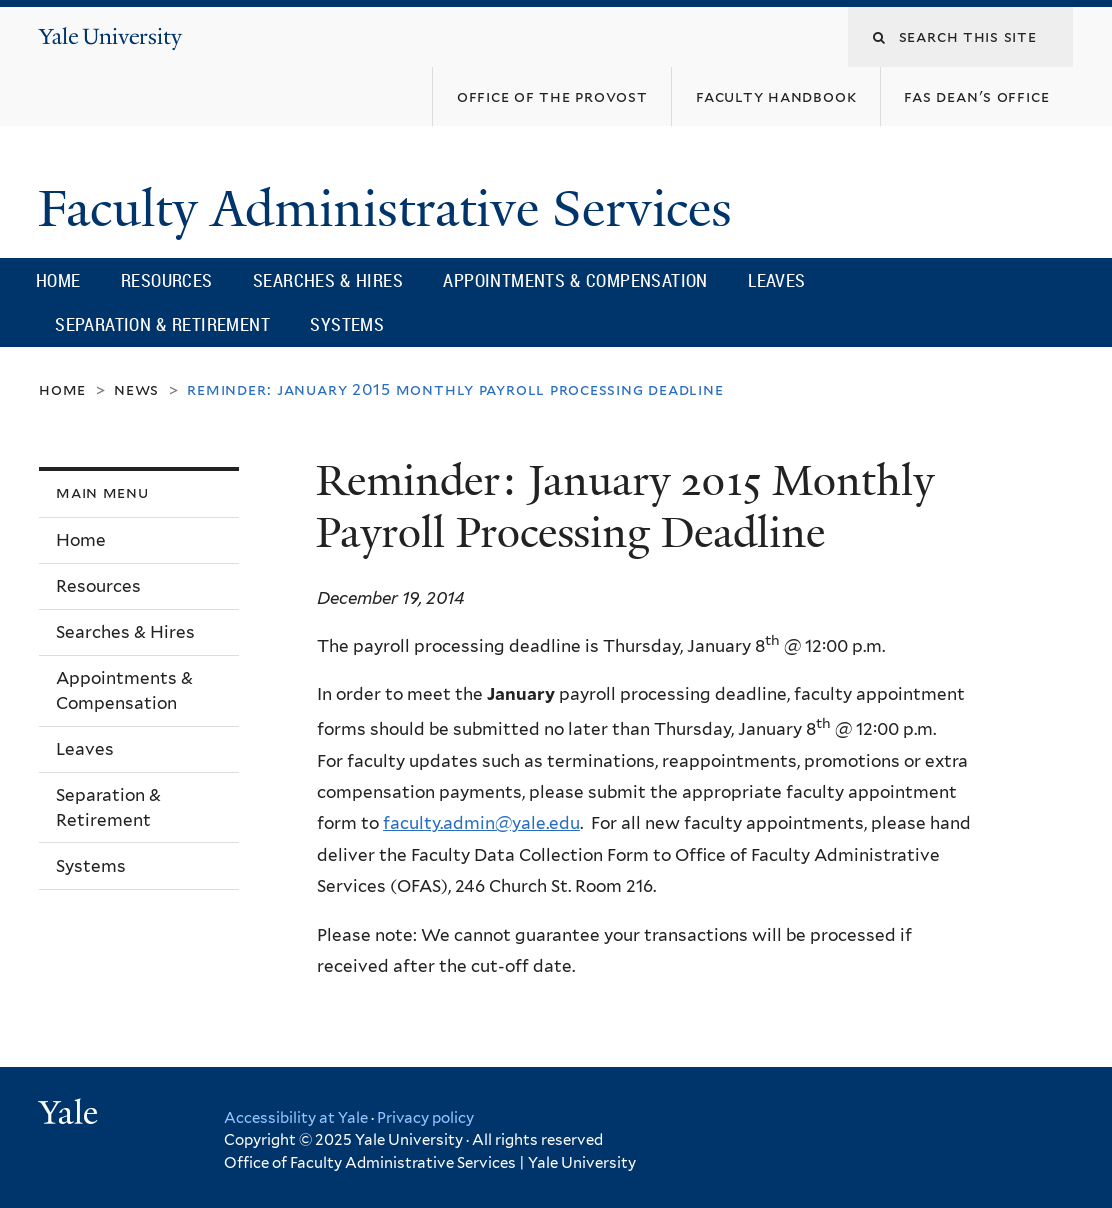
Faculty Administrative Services (391, 209)
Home (58, 280)
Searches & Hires (328, 280)
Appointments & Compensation (575, 280)
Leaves (776, 280)
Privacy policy (425, 1118)
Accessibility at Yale (296, 1118)
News (136, 389)
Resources (167, 280)
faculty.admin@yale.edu (481, 823)
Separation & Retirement (162, 324)
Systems (347, 324)
